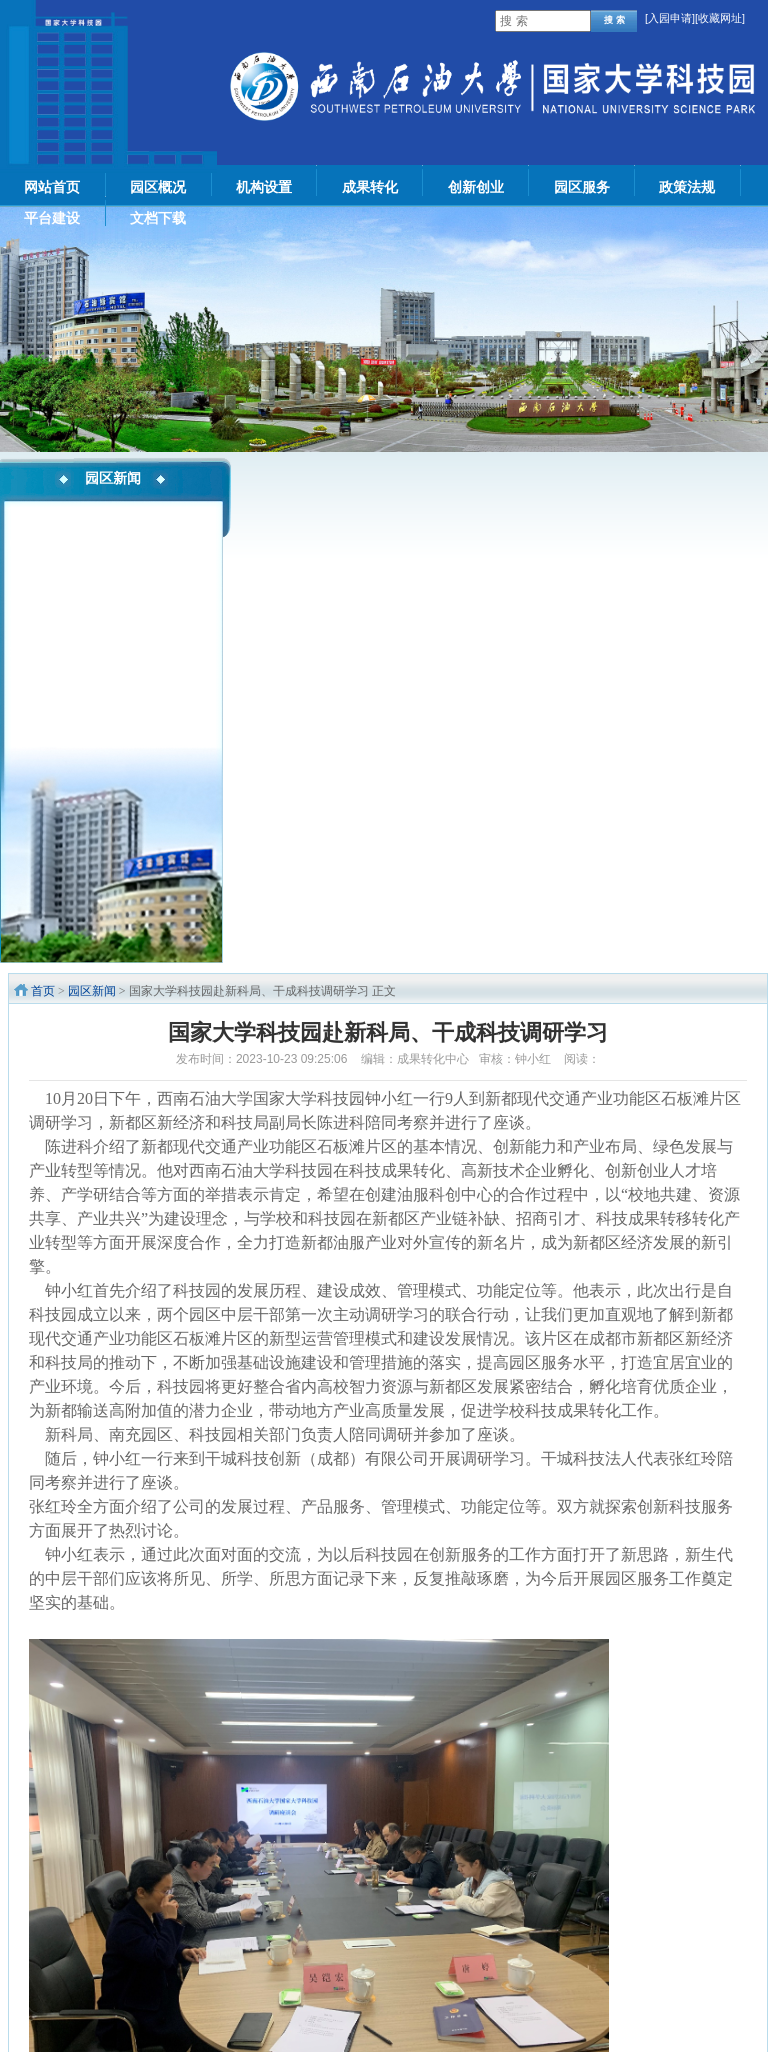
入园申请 (670, 18)
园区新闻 (92, 991)
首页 (43, 991)
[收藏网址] (720, 18)
